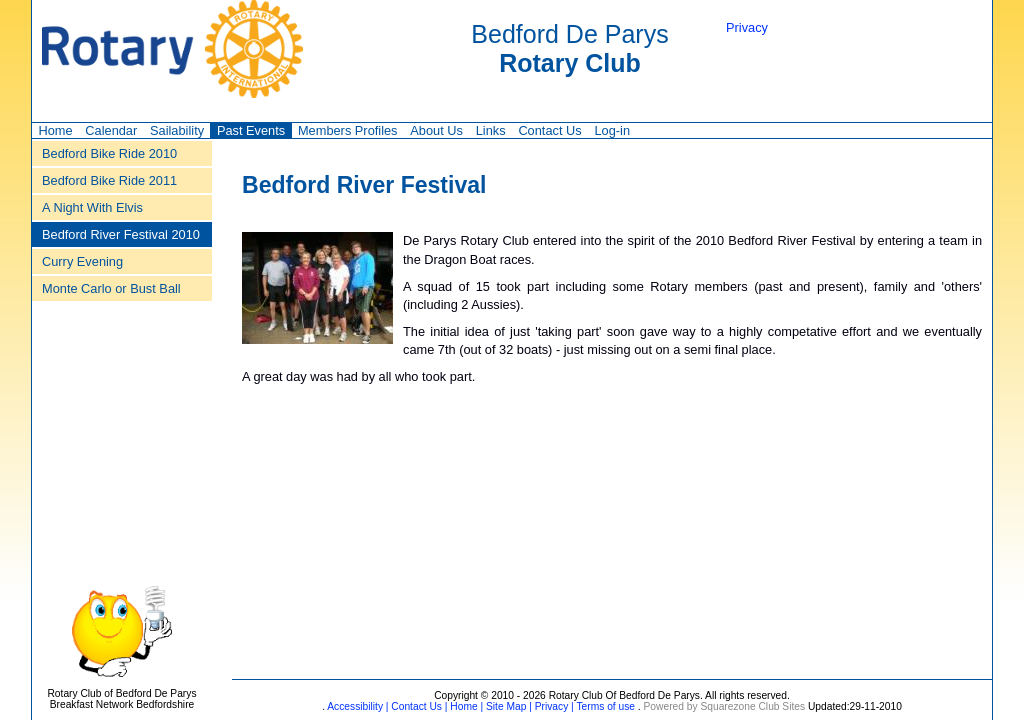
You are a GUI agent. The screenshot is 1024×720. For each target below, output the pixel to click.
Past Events (251, 130)
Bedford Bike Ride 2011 (109, 180)
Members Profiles (348, 130)
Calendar (111, 130)
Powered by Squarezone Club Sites (725, 706)
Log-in (612, 130)
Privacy (747, 27)
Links (491, 130)
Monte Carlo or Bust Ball (111, 288)
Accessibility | (357, 706)
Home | (465, 706)
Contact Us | (418, 706)
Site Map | (507, 706)
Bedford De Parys (569, 48)
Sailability (177, 130)
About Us (436, 130)
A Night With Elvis (92, 207)
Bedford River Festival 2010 (121, 234)
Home (55, 130)
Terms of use (604, 706)
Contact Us (549, 130)
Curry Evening (82, 261)
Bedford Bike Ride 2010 (109, 153)
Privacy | (553, 706)
